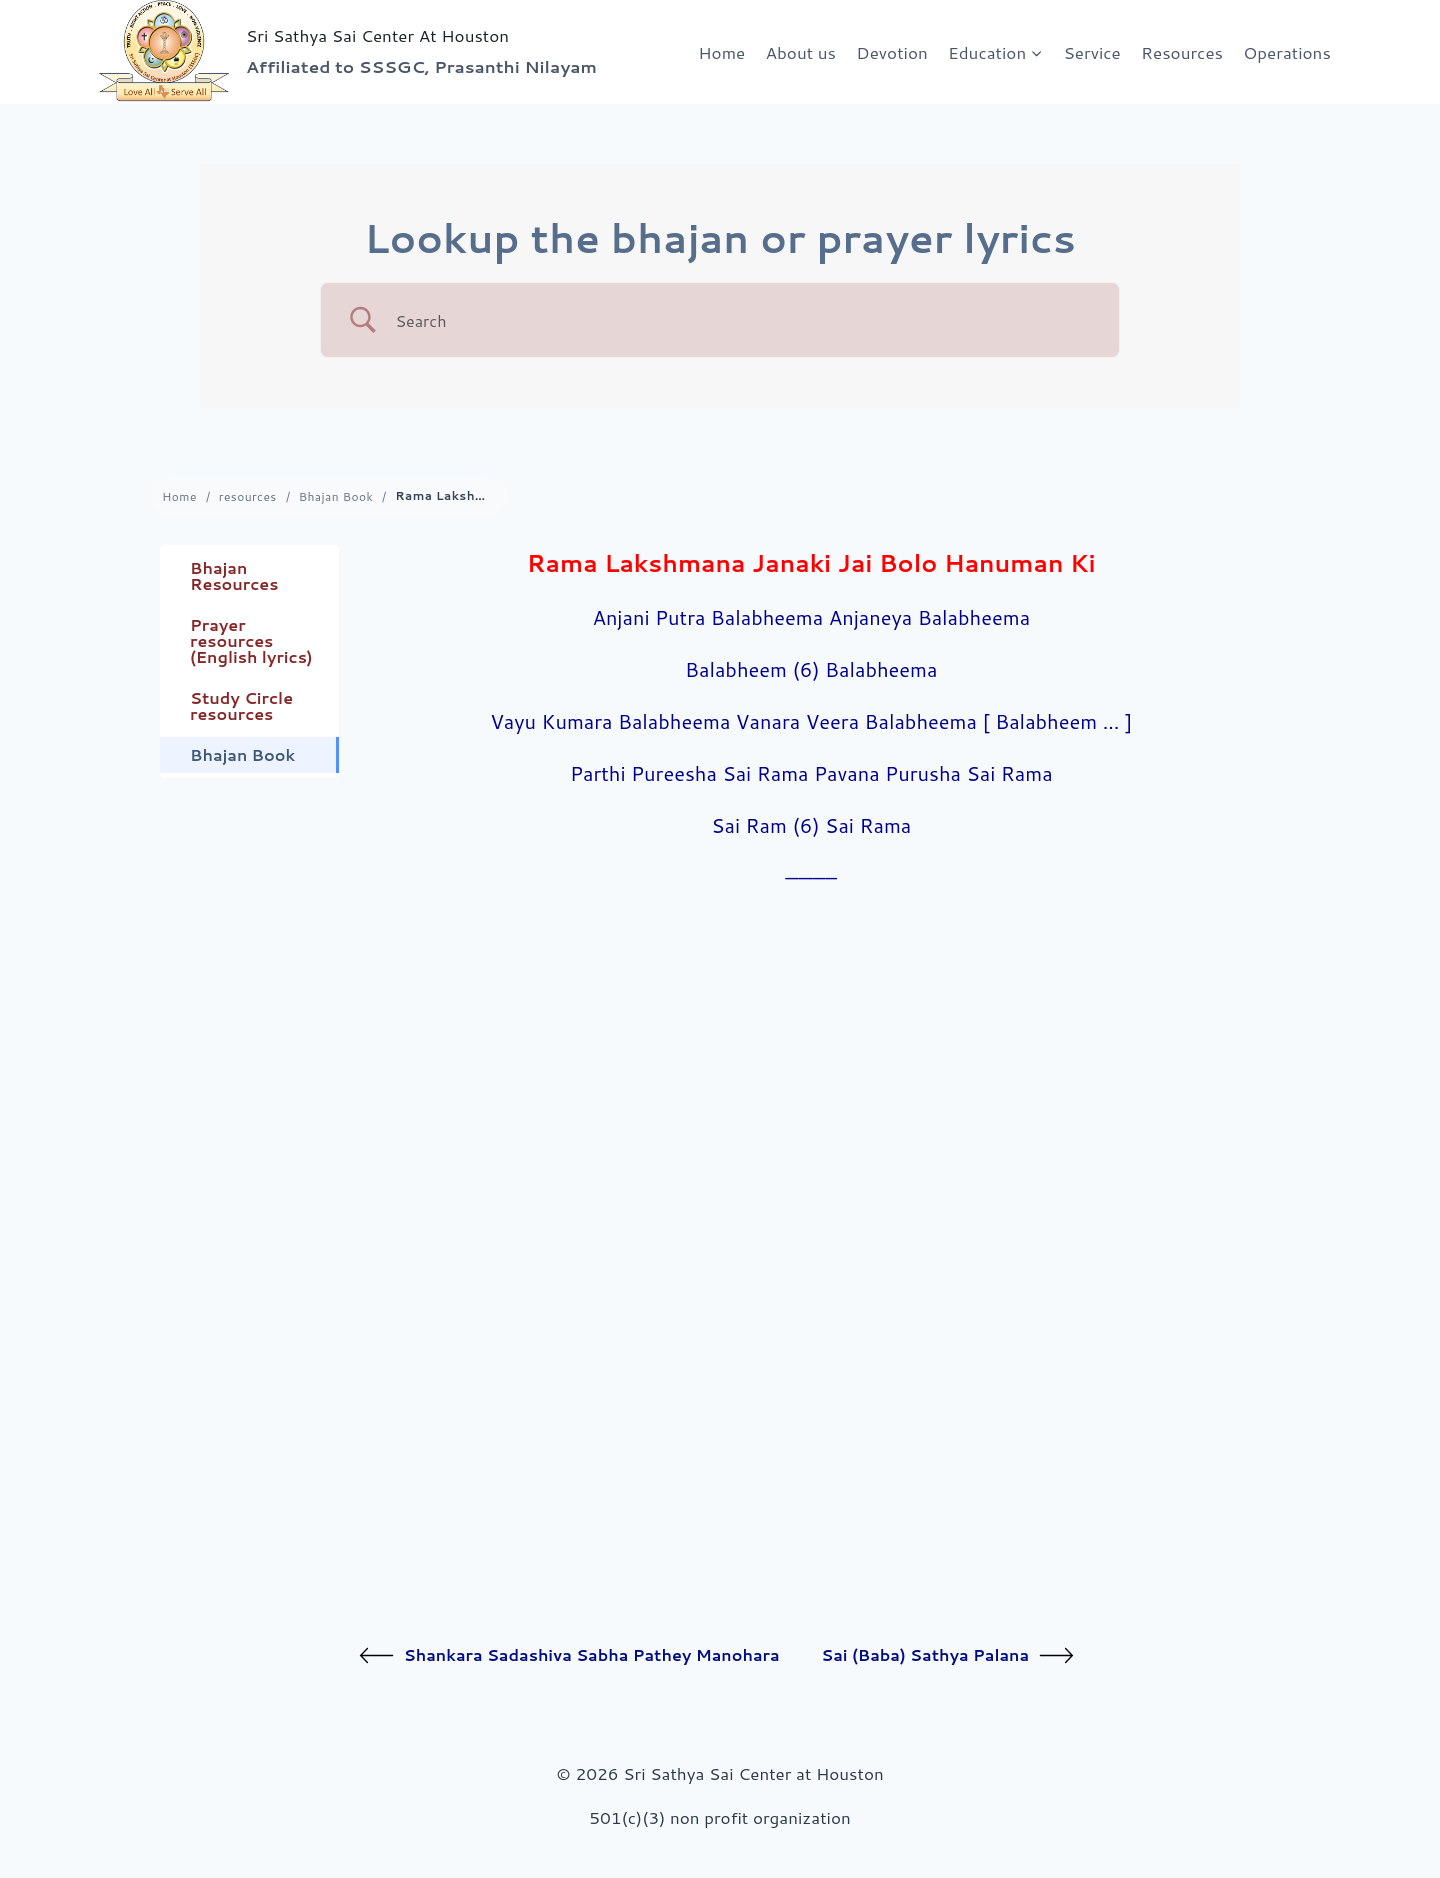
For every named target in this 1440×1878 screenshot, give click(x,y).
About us (801, 52)
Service (1092, 52)
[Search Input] (745, 321)
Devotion (891, 52)
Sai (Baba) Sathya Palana (947, 1655)
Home (721, 52)
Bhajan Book (336, 496)
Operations (1286, 52)
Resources (1182, 52)
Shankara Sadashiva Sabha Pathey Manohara (569, 1655)
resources (248, 496)
